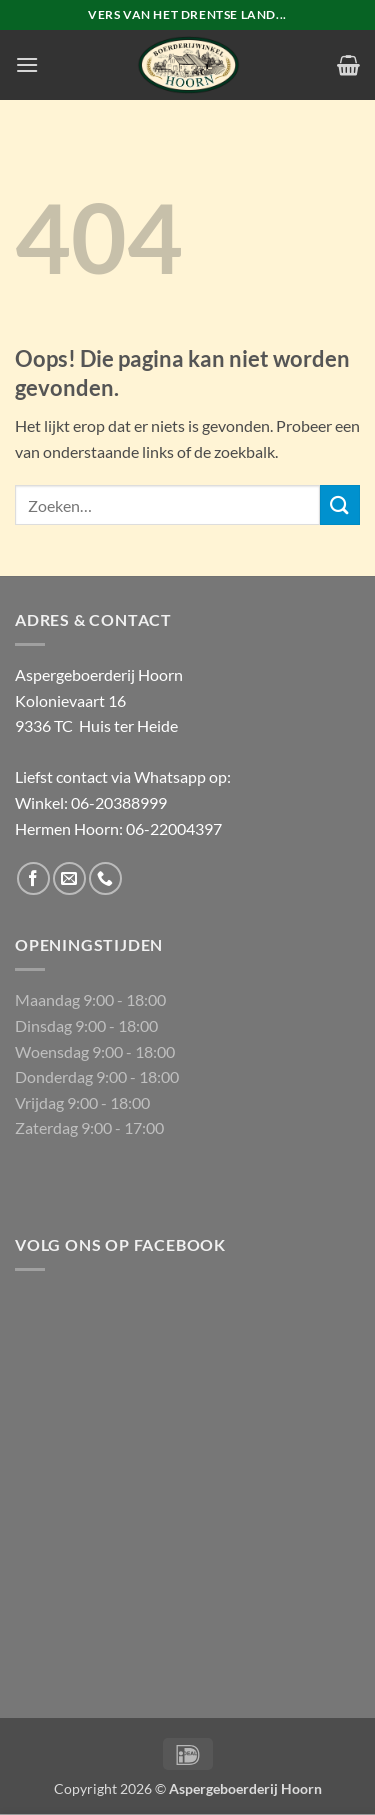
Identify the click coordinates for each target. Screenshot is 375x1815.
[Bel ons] (105, 878)
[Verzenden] (340, 504)
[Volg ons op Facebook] (33, 878)
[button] (27, 64)
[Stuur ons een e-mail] (69, 878)
